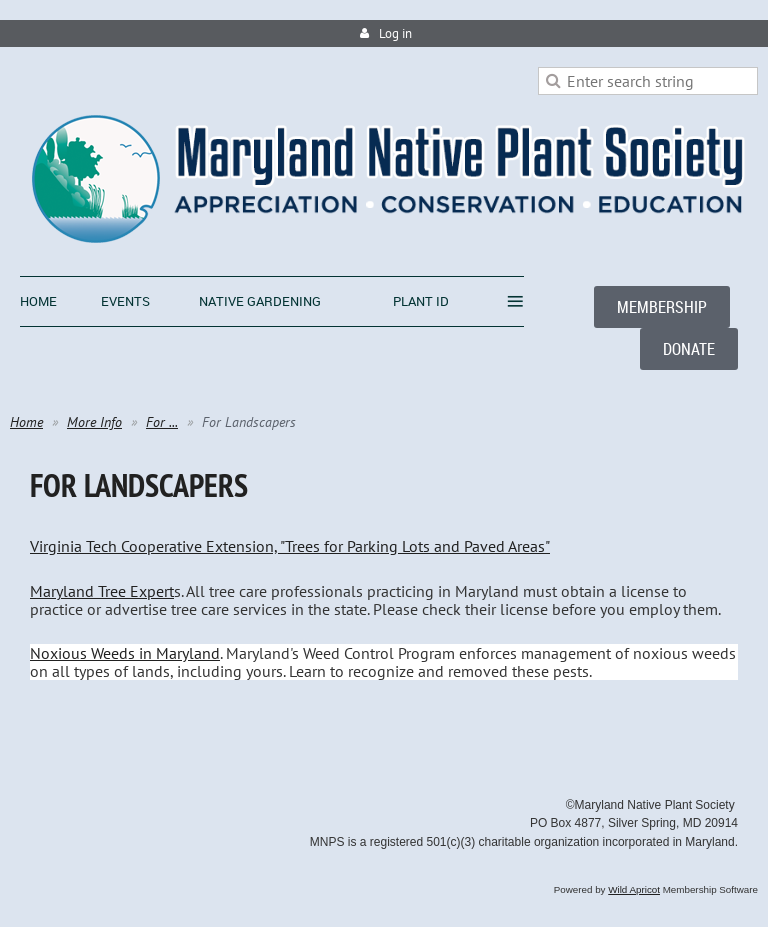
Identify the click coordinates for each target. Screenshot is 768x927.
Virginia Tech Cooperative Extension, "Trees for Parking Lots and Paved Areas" (290, 546)
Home (26, 422)
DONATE (689, 349)
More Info (94, 422)
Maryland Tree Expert (102, 591)
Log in (395, 33)
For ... (162, 422)
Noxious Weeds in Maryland (125, 653)
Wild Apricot (634, 889)
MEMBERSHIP (662, 307)
